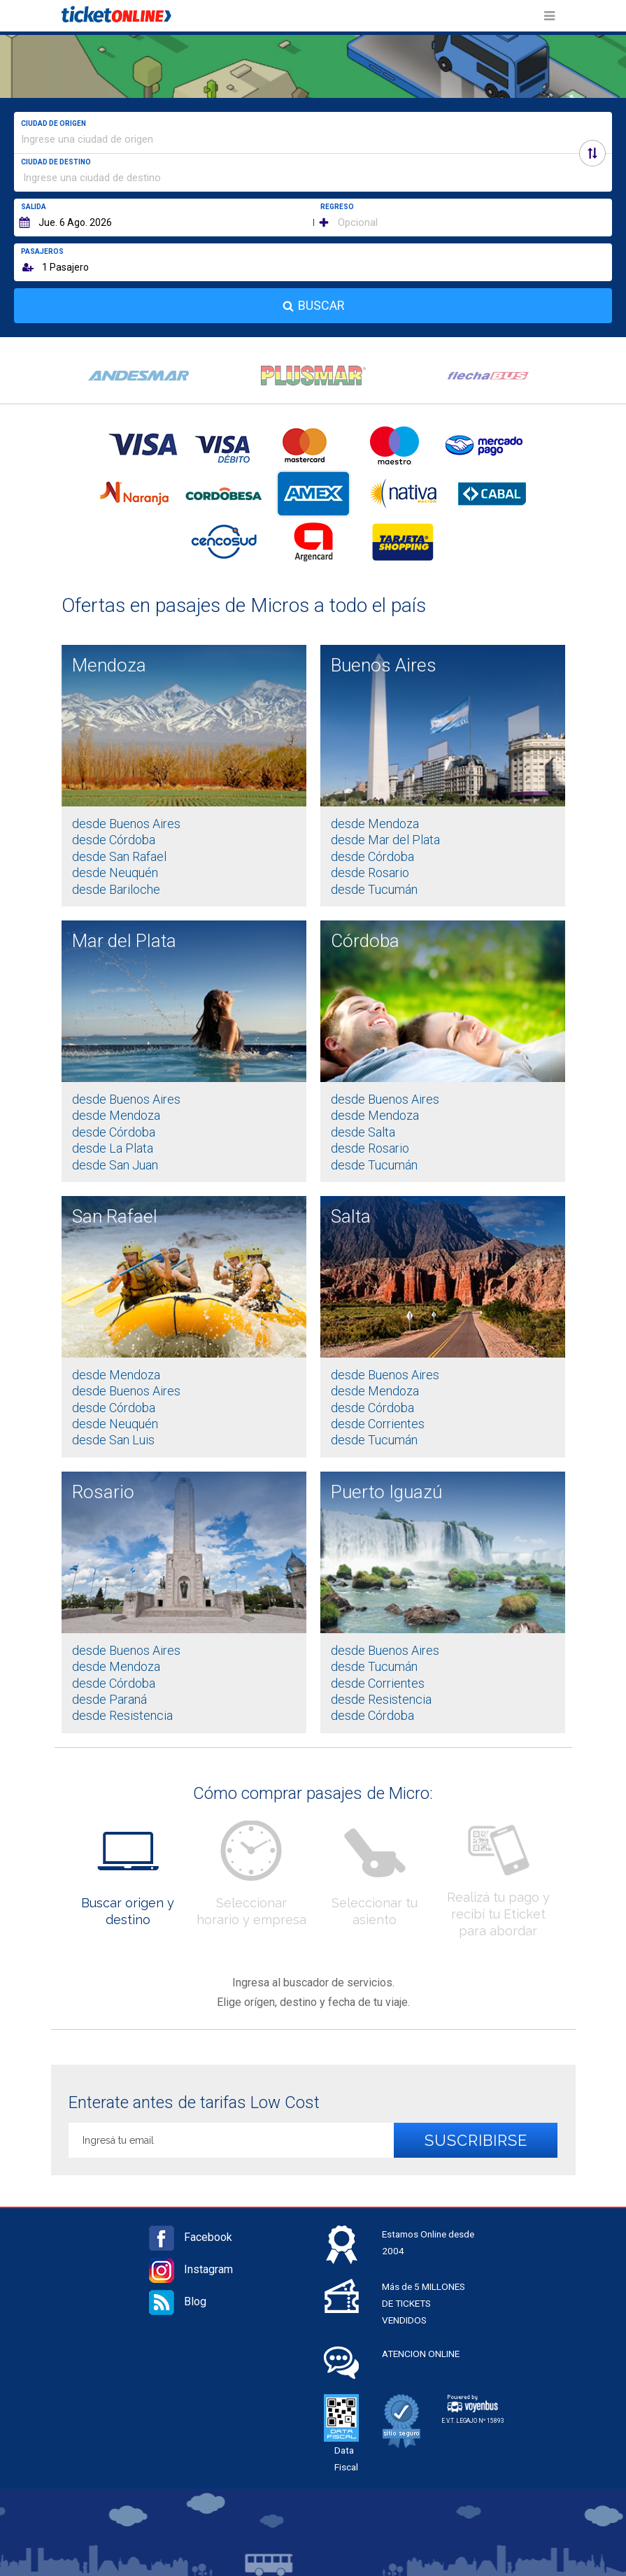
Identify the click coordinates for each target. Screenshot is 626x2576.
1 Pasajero (65, 267)
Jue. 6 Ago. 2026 (75, 222)
